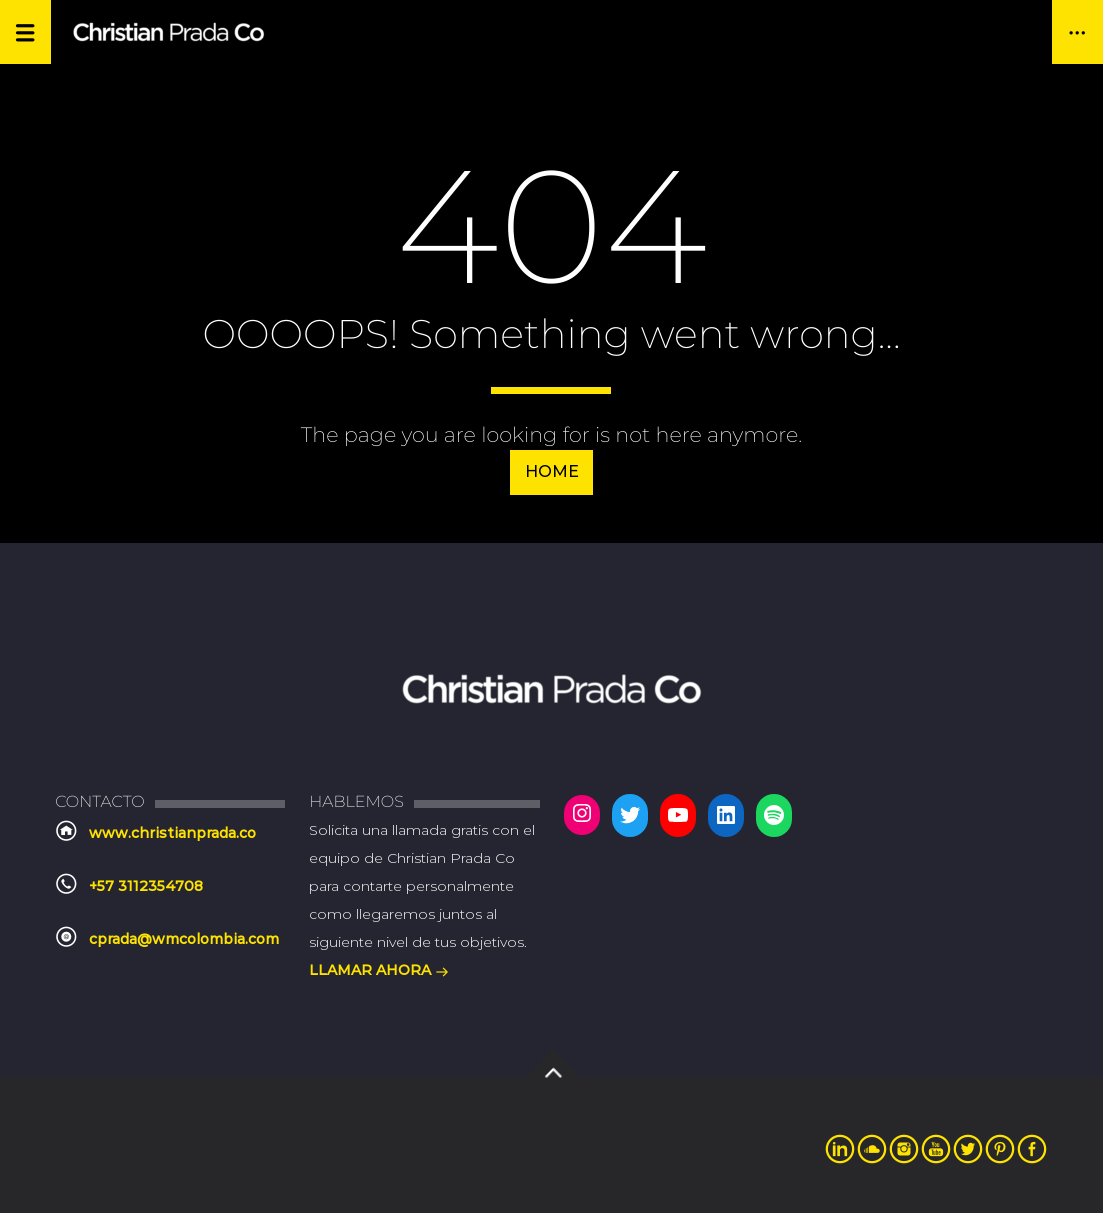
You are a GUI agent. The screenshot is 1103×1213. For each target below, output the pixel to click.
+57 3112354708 (146, 886)
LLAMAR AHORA (379, 972)
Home (552, 471)
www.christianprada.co (172, 833)
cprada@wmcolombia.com (184, 939)
